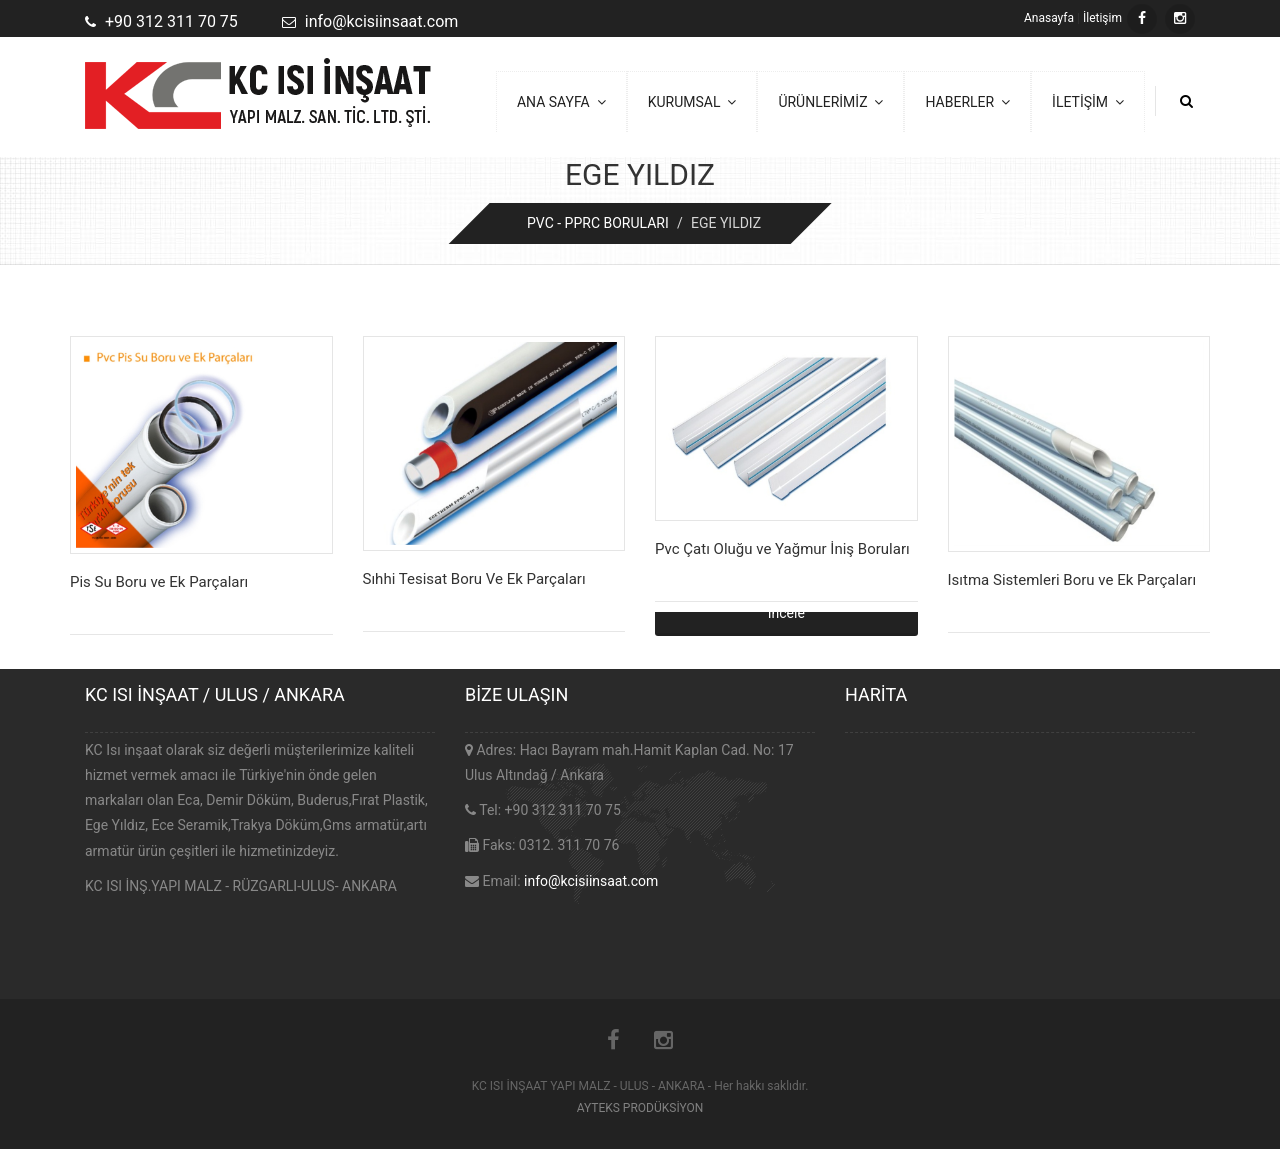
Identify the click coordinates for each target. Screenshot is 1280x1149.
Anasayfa (1049, 18)
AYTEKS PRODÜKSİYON (640, 1108)
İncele (786, 613)
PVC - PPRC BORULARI (598, 223)
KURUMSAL (692, 102)
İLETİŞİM (1088, 102)
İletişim (1102, 18)
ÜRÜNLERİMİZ (830, 102)
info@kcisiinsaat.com (591, 881)
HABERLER (967, 102)
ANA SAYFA (561, 102)
